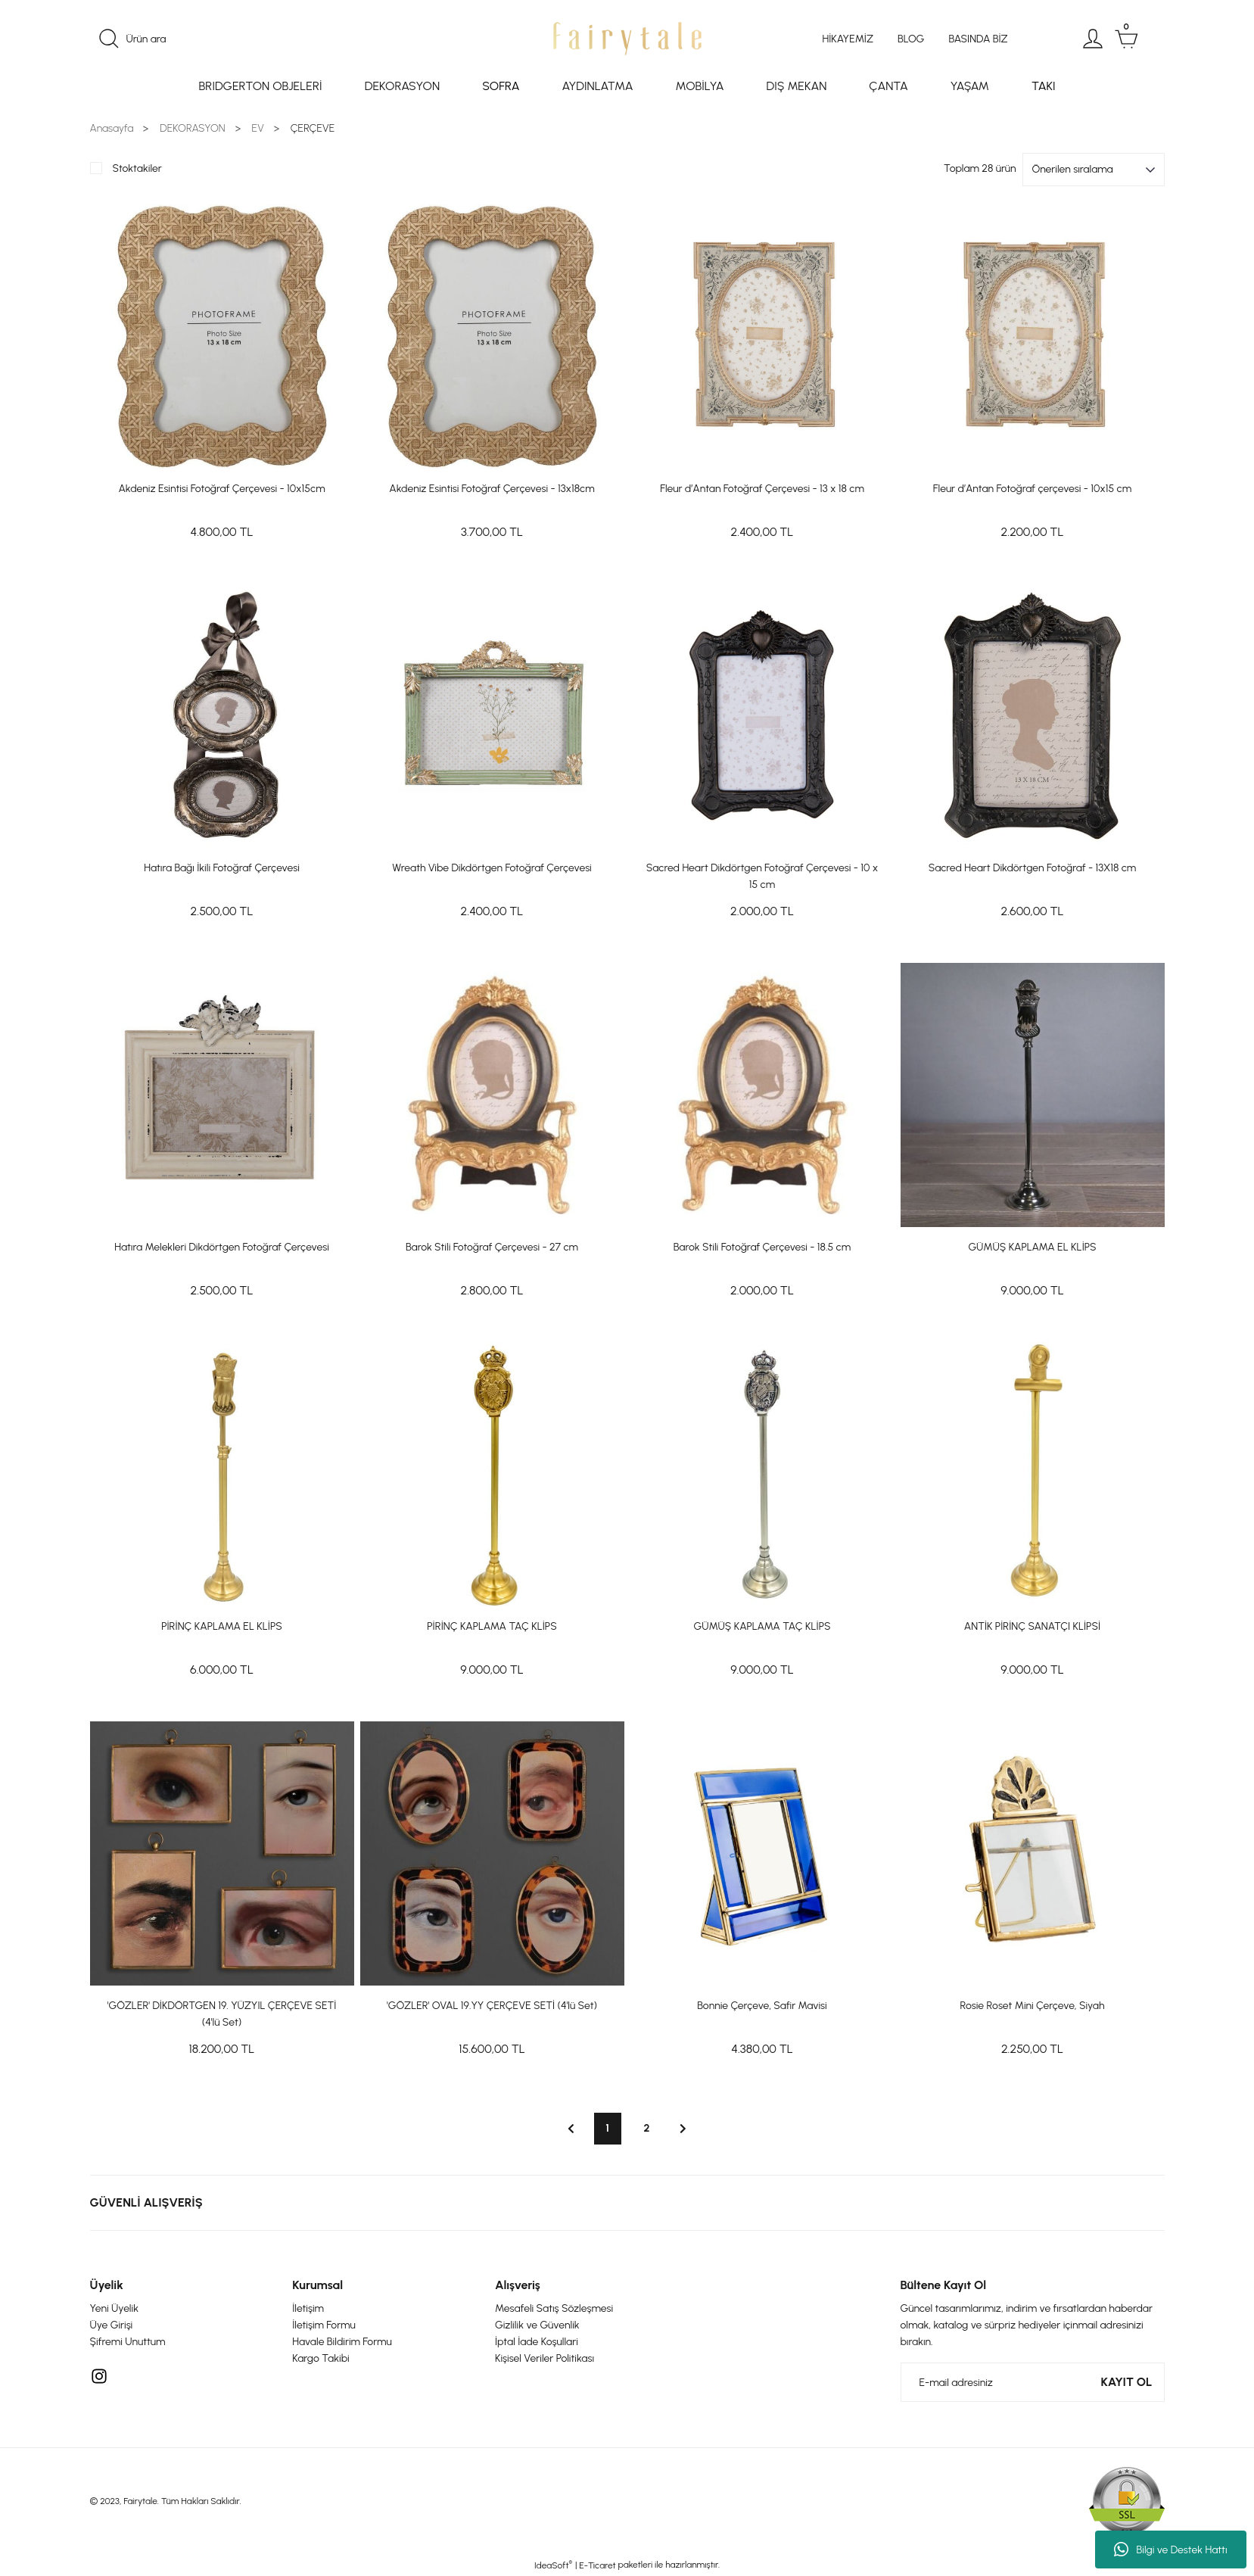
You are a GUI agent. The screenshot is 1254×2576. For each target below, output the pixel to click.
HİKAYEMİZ (848, 39)
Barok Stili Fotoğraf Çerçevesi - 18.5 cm (762, 1247)
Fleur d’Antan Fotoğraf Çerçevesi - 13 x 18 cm (762, 488)
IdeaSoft (553, 2565)
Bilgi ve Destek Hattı (1170, 2549)
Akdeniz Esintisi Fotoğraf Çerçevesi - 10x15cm (221, 488)
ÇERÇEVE (313, 128)
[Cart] (1126, 38)
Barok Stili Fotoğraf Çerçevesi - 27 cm (492, 1247)
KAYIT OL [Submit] (1127, 2382)
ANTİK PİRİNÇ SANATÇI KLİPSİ (1032, 1626)
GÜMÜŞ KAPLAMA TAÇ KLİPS (761, 1626)
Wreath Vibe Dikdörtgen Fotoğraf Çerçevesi (492, 867)
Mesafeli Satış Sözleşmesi (554, 2308)
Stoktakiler (137, 168)
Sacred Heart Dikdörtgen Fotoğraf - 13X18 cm (1033, 867)
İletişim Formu (323, 2325)
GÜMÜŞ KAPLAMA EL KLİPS (1032, 1247)
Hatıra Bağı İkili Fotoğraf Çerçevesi (222, 867)
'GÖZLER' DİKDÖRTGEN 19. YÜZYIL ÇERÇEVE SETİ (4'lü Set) (222, 2013)
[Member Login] (1093, 38)
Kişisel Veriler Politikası (544, 2358)
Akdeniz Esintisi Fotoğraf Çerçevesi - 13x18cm (491, 488)
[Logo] (627, 38)
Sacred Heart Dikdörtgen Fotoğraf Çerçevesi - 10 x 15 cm (762, 875)
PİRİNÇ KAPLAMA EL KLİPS (221, 1626)
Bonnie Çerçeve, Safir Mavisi (761, 2005)
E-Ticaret (597, 2565)
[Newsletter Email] (1033, 2382)
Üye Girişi (111, 2325)
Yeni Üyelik (114, 2308)
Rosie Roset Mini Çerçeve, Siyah (1032, 2005)
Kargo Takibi (320, 2358)
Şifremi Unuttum (128, 2341)
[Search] (267, 38)
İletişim (308, 2308)
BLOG (911, 39)
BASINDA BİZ (977, 39)
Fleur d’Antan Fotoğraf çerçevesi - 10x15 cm (1032, 488)
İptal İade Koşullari (536, 2341)
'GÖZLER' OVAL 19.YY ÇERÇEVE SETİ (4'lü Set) (492, 2005)
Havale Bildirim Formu (342, 2341)
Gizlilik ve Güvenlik (537, 2325)
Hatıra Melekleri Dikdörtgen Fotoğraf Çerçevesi (221, 1247)
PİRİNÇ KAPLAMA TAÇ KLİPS (491, 1626)
